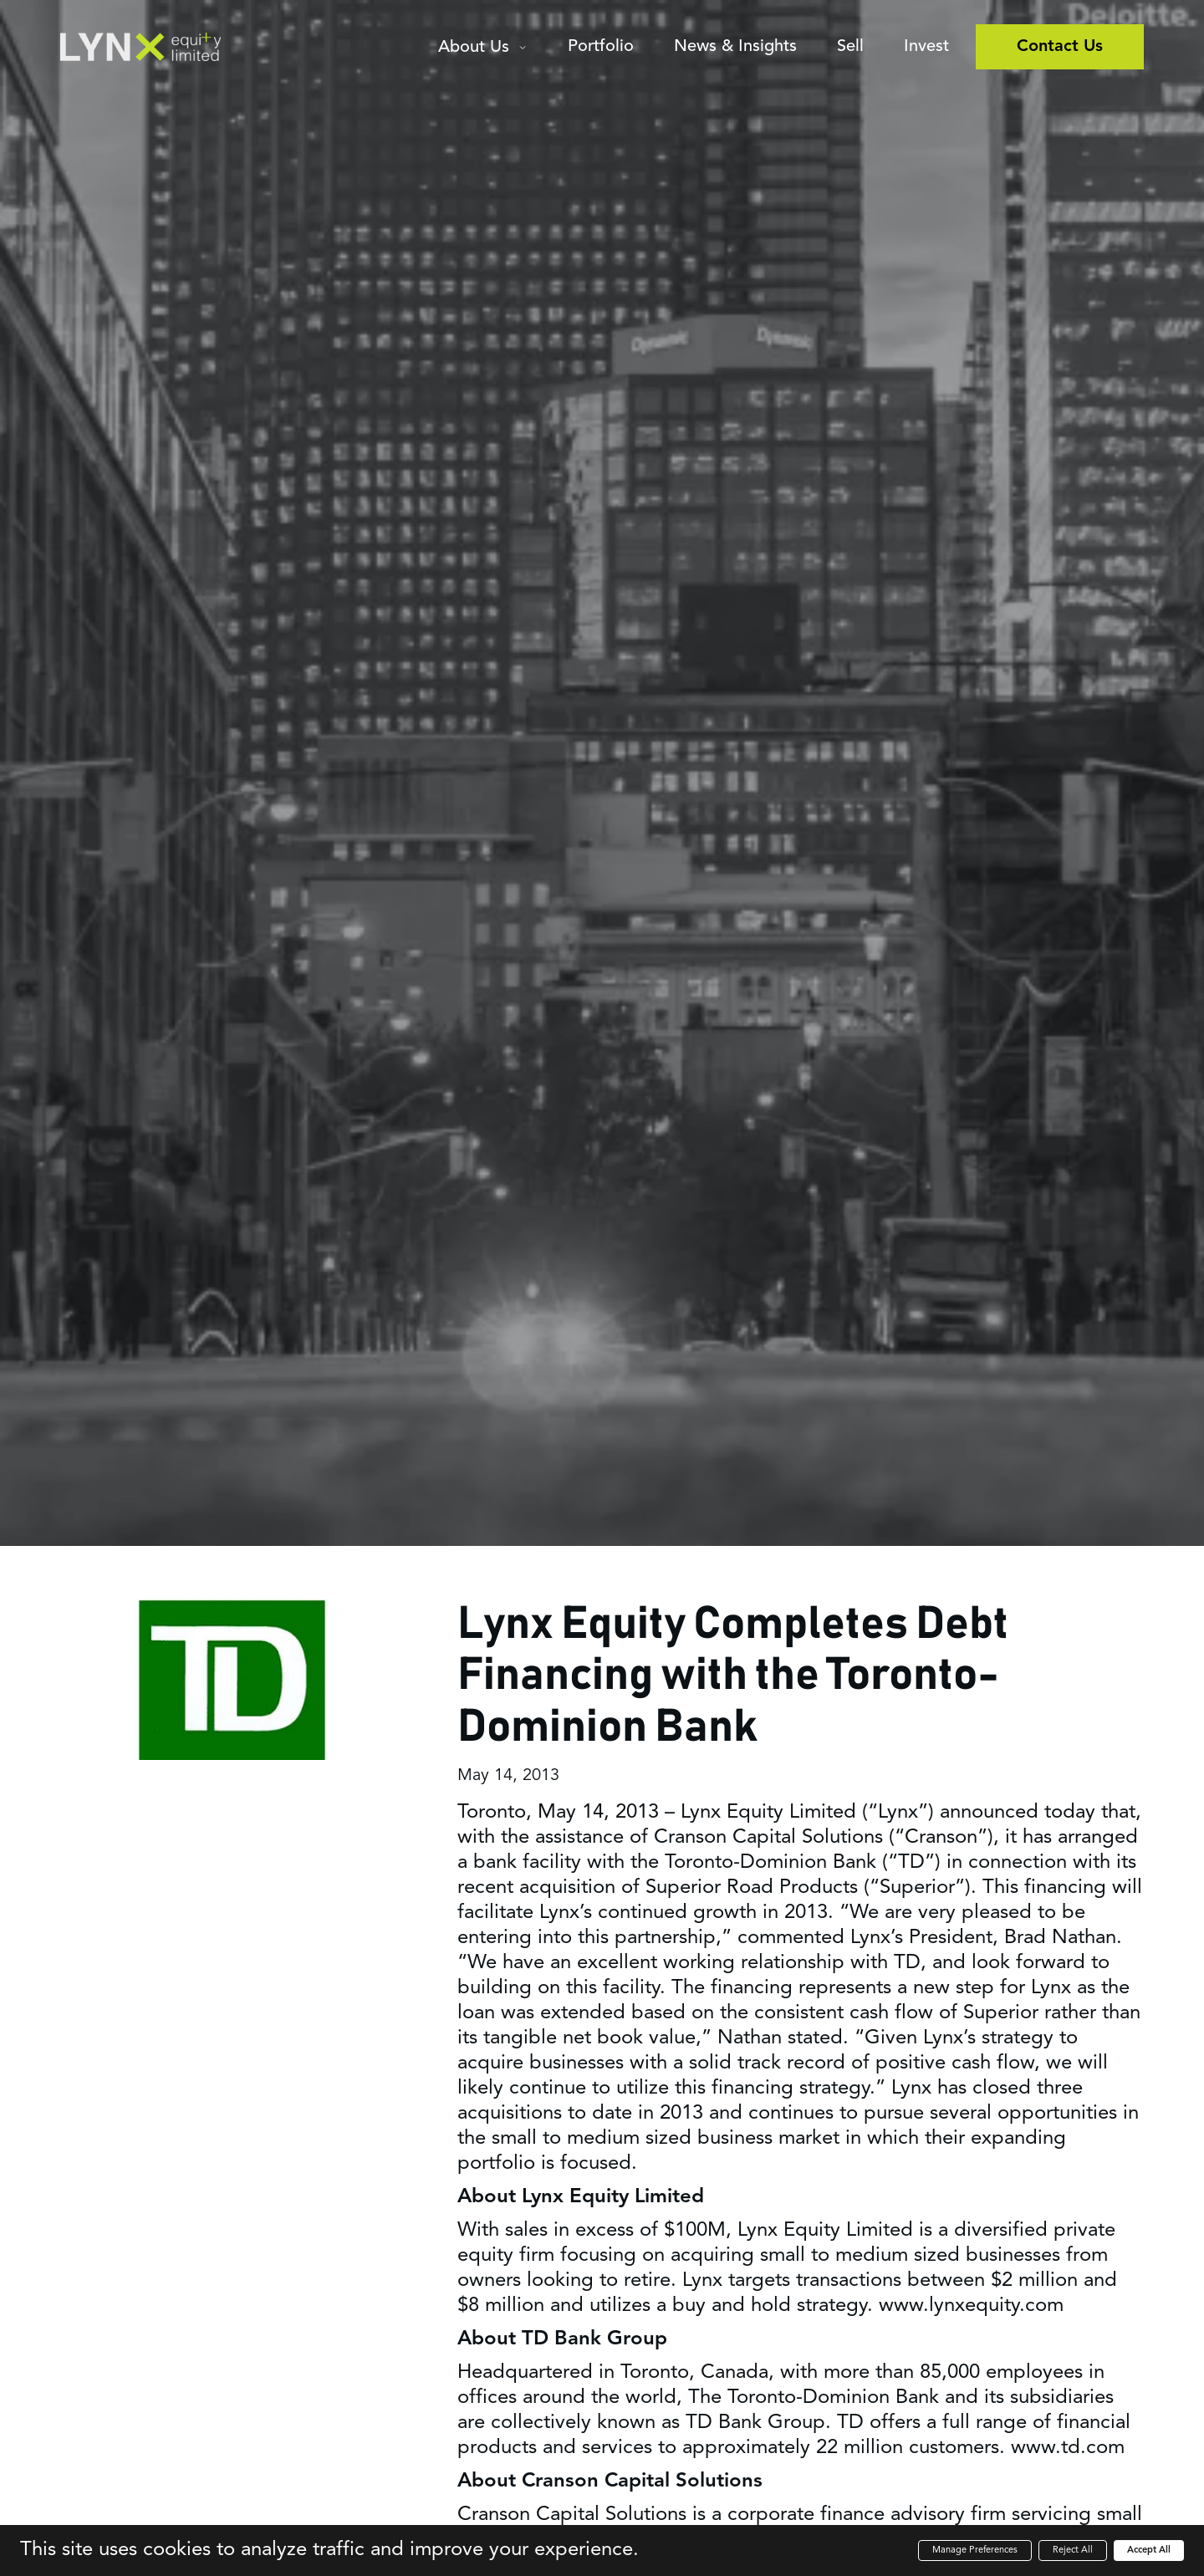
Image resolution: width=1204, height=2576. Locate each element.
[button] (483, 50)
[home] (140, 46)
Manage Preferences (975, 2550)
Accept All (1149, 2550)
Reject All (1073, 2550)
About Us (473, 48)
